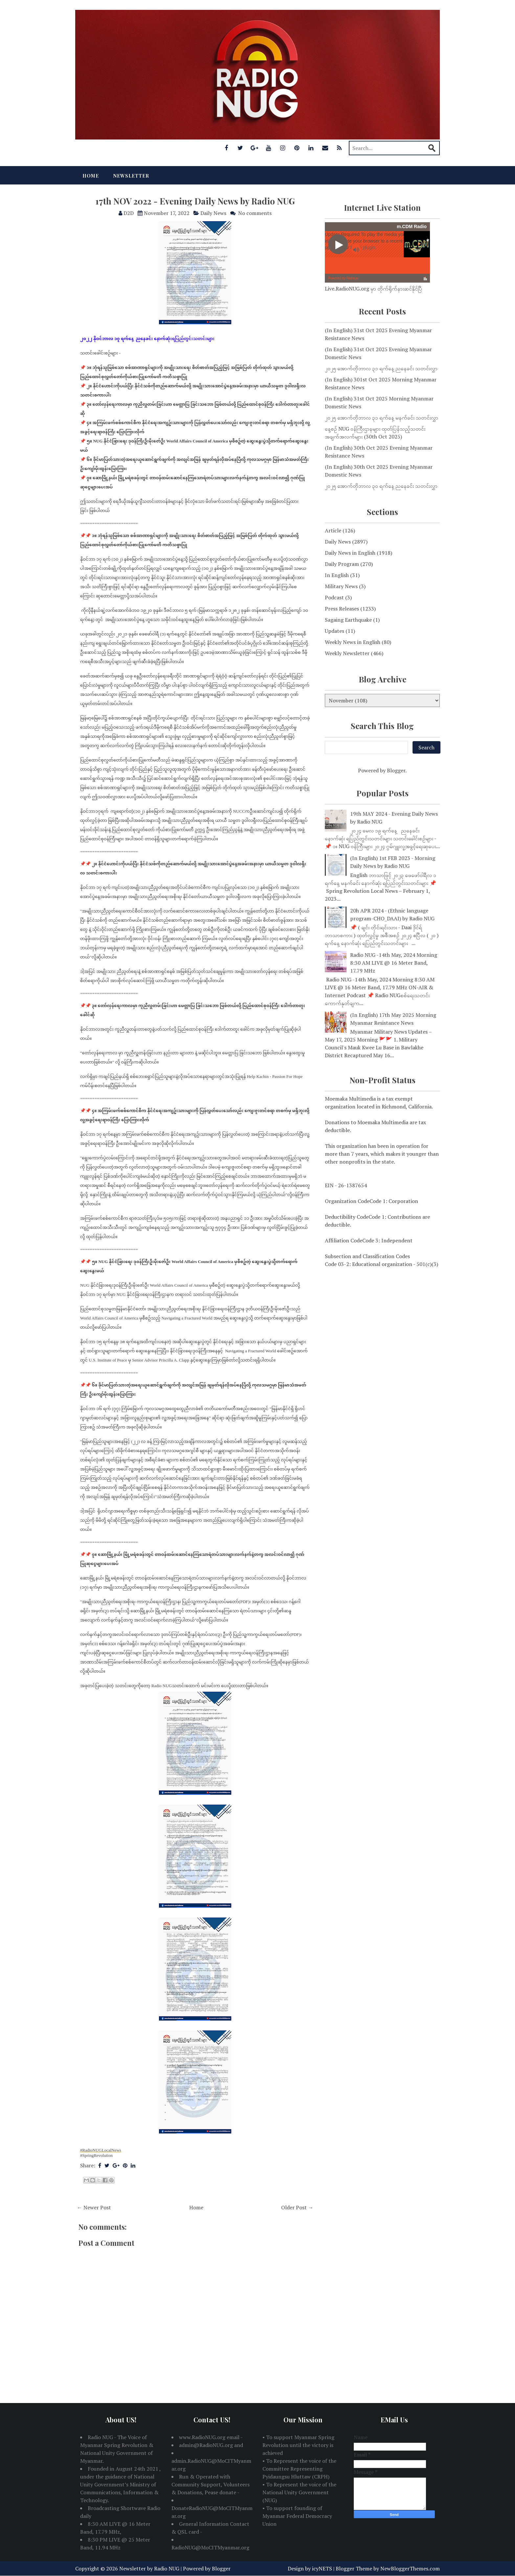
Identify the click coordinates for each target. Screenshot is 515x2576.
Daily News (213, 213)
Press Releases (342, 608)
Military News (341, 586)
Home (90, 176)
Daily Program (342, 564)
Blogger (396, 770)
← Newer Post (94, 2207)
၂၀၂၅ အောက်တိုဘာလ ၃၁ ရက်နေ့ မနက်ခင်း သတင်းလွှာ (381, 417)
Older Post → (297, 2207)
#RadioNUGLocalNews (100, 2150)
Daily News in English (350, 552)
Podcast (334, 597)
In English (337, 575)
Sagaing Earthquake (348, 619)
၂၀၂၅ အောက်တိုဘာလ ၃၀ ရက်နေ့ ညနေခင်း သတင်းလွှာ (381, 485)
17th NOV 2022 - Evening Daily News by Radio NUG (195, 201)
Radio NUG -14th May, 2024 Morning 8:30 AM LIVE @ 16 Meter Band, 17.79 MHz (393, 962)
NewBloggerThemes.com (410, 2568)
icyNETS (322, 2568)
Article (333, 530)
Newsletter (131, 176)
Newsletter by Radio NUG (149, 2568)
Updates (334, 630)
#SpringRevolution (96, 2155)
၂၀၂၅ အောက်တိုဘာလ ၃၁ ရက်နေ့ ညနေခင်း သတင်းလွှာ (381, 368)
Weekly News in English (352, 642)
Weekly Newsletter (347, 653)
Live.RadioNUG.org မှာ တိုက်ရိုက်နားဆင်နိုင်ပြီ (373, 288)
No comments (255, 213)
